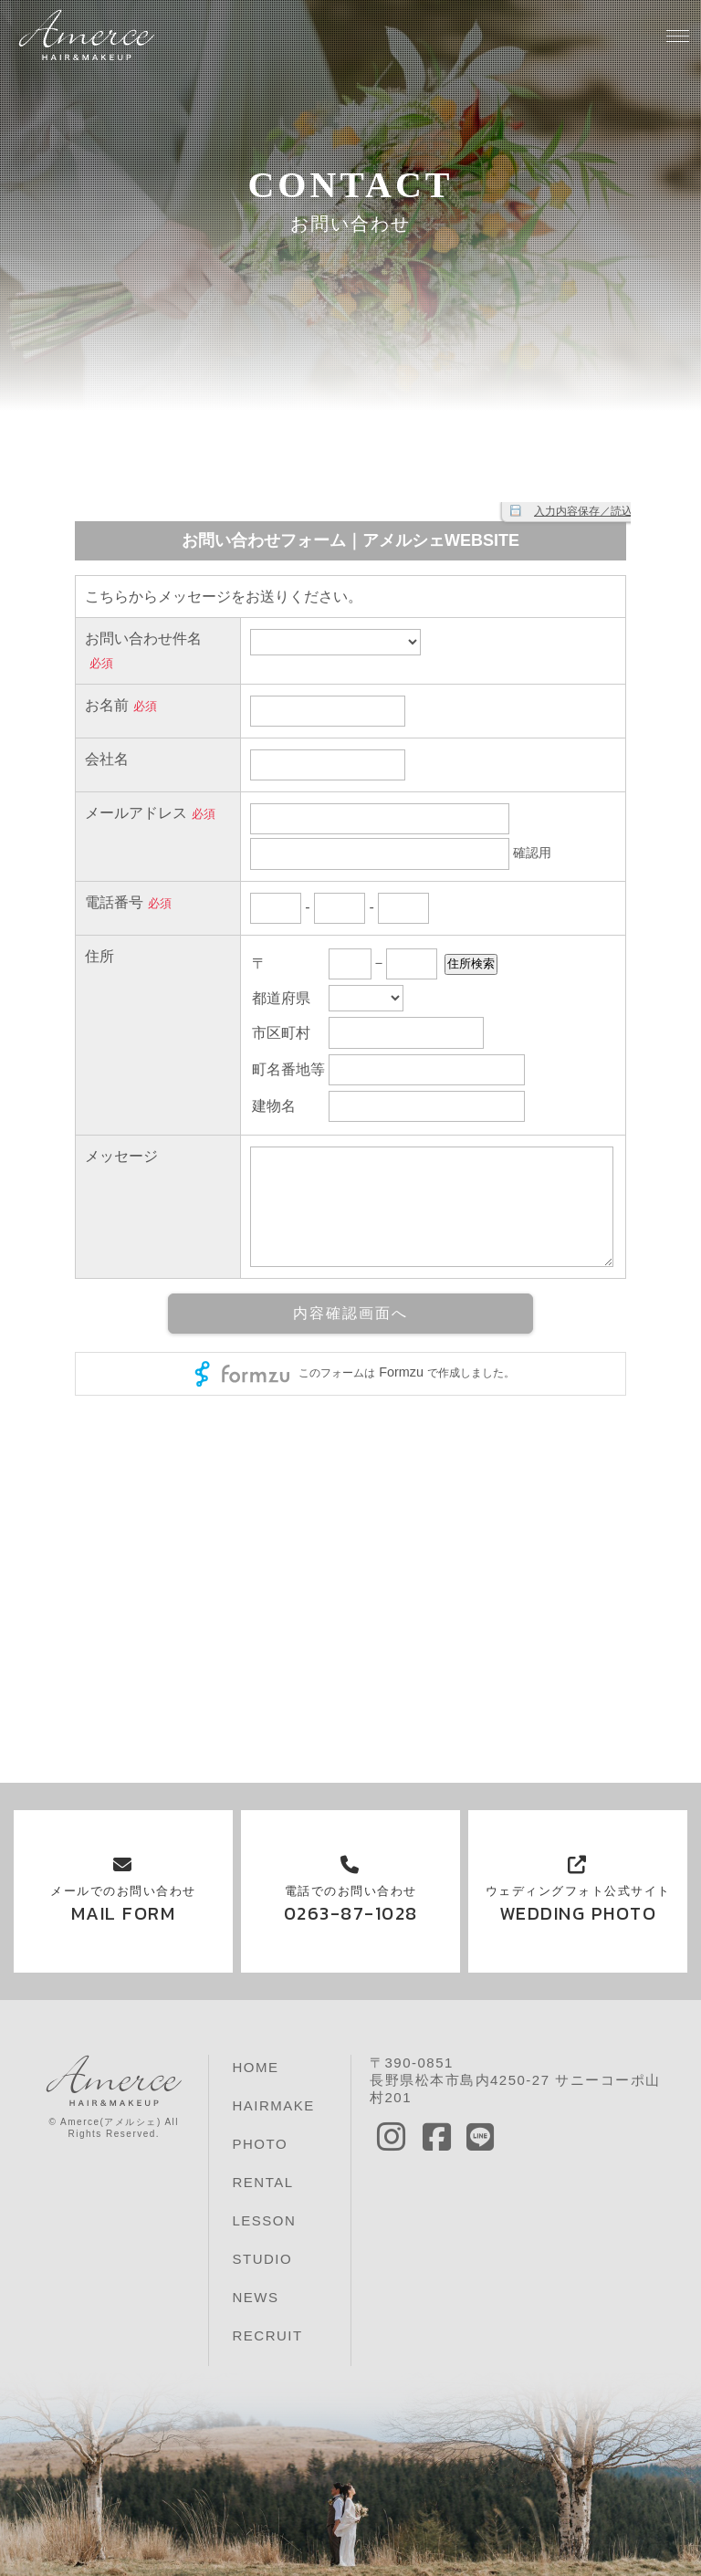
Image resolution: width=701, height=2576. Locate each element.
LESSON (264, 2220)
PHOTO (260, 2144)
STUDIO (262, 2259)
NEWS (255, 2297)
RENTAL (262, 2182)
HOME (255, 2067)
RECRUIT (267, 2335)
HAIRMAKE (273, 2105)
